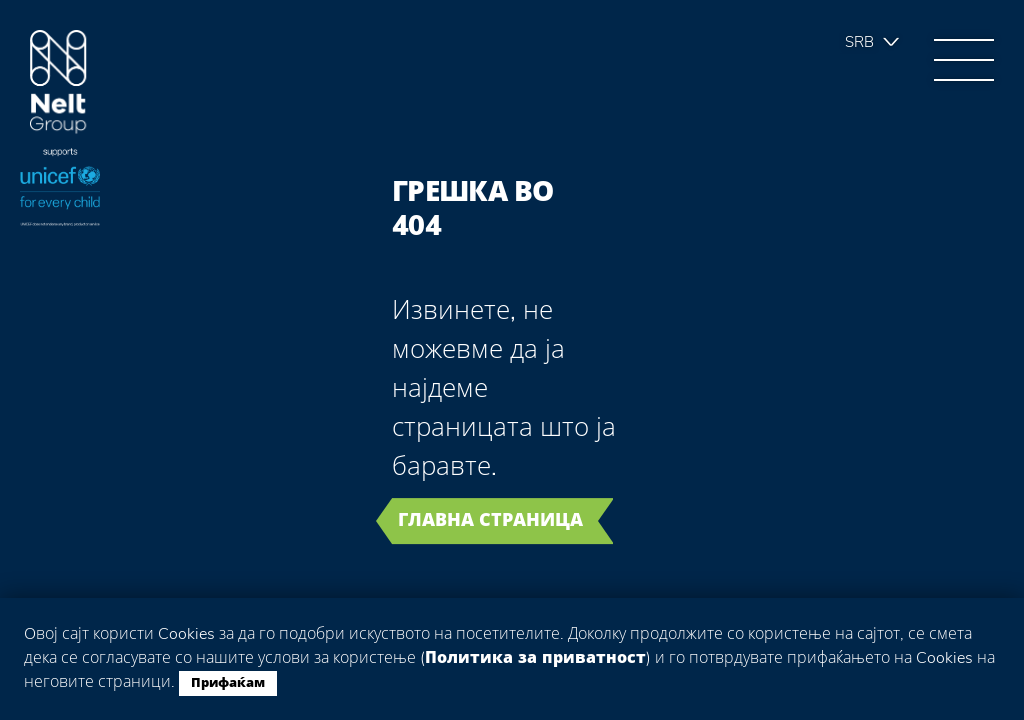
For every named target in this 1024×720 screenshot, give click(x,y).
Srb (859, 42)
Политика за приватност (535, 658)
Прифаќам (228, 683)
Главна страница (490, 520)
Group (58, 82)
